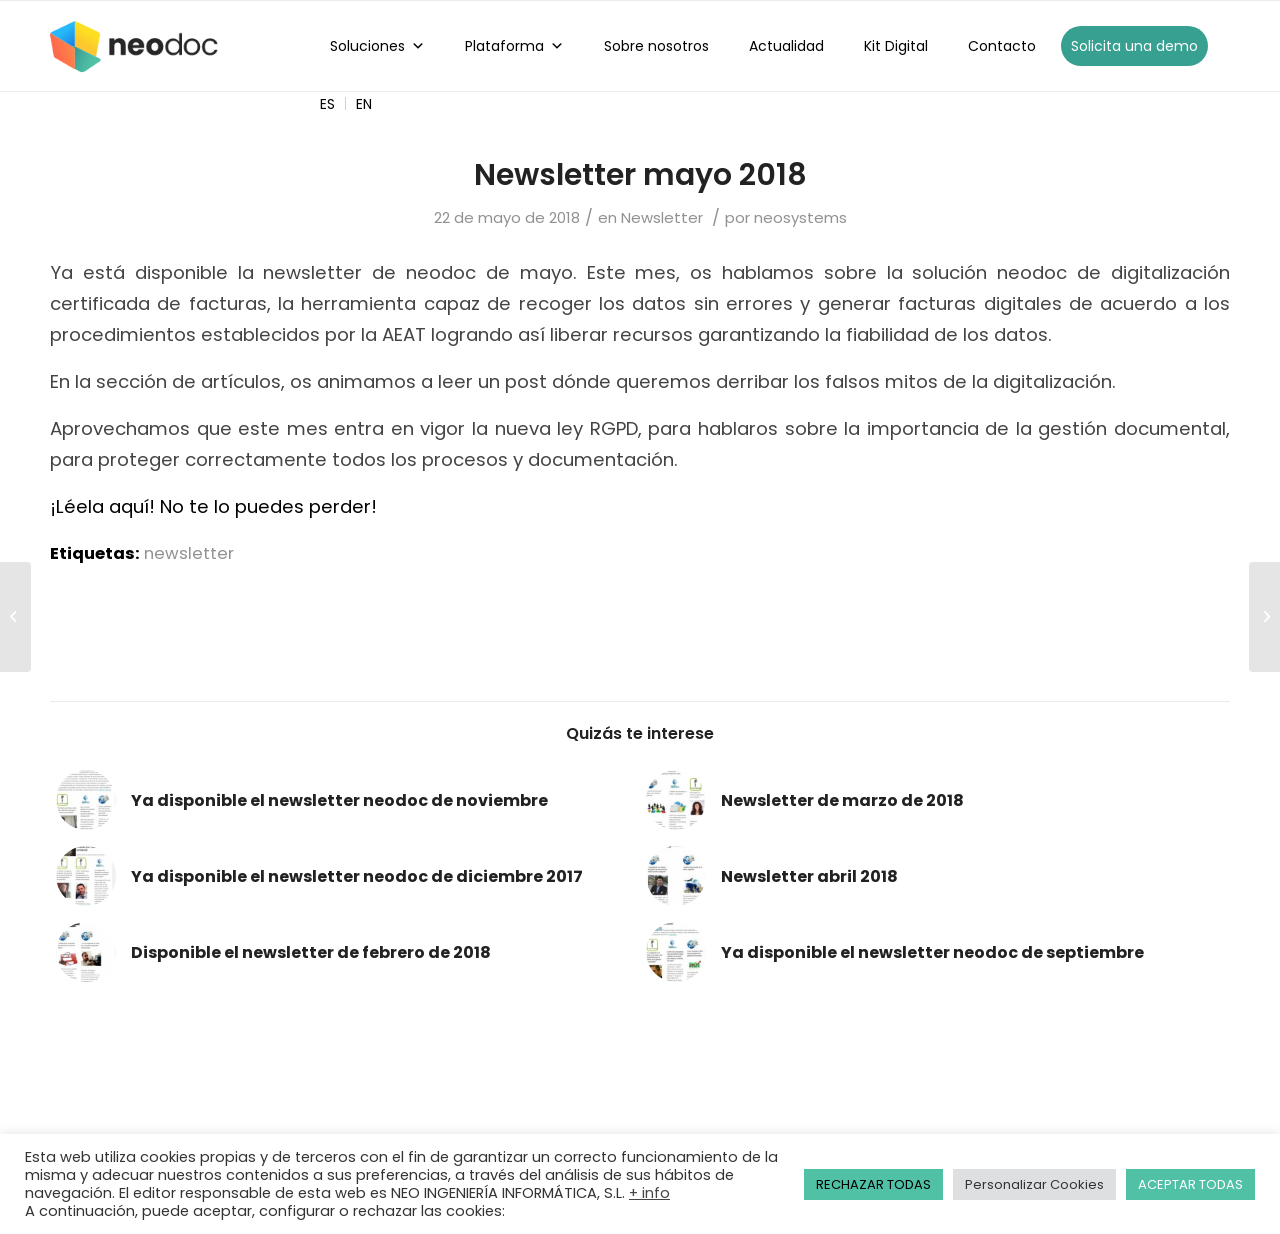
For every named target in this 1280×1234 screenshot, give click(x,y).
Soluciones (377, 46)
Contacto (1002, 46)
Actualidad (786, 46)
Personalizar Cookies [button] (1034, 1184)
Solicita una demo (1134, 46)
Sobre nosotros (656, 46)
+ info (649, 1193)
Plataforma (514, 46)
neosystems (800, 217)
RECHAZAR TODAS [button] (873, 1184)
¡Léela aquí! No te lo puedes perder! (213, 506)
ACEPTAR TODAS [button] (1190, 1184)
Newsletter (662, 217)
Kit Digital (896, 46)
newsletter (189, 553)
